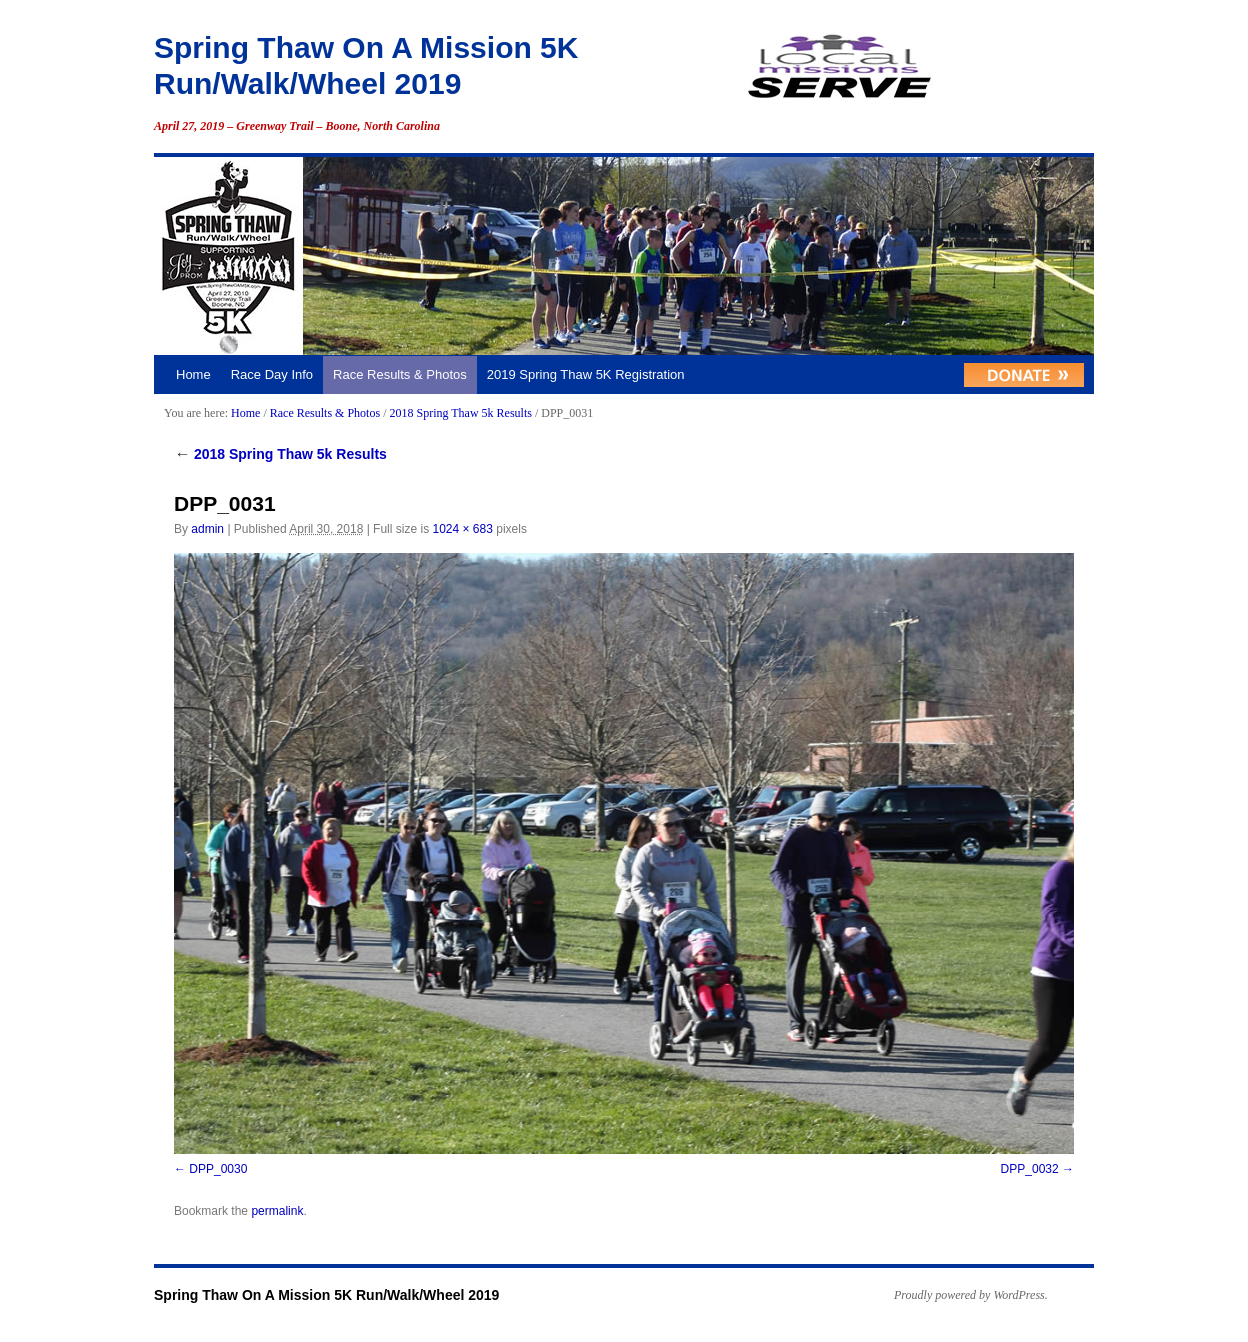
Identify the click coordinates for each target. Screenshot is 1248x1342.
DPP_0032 (1030, 1169)
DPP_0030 (218, 1169)
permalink (277, 1211)
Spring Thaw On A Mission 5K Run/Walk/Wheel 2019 (326, 1295)
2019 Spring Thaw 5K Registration (586, 374)
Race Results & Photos (400, 374)
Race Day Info (272, 374)
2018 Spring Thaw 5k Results (460, 413)
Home (193, 374)
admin (207, 529)
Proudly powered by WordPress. (971, 1295)
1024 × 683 (462, 529)
